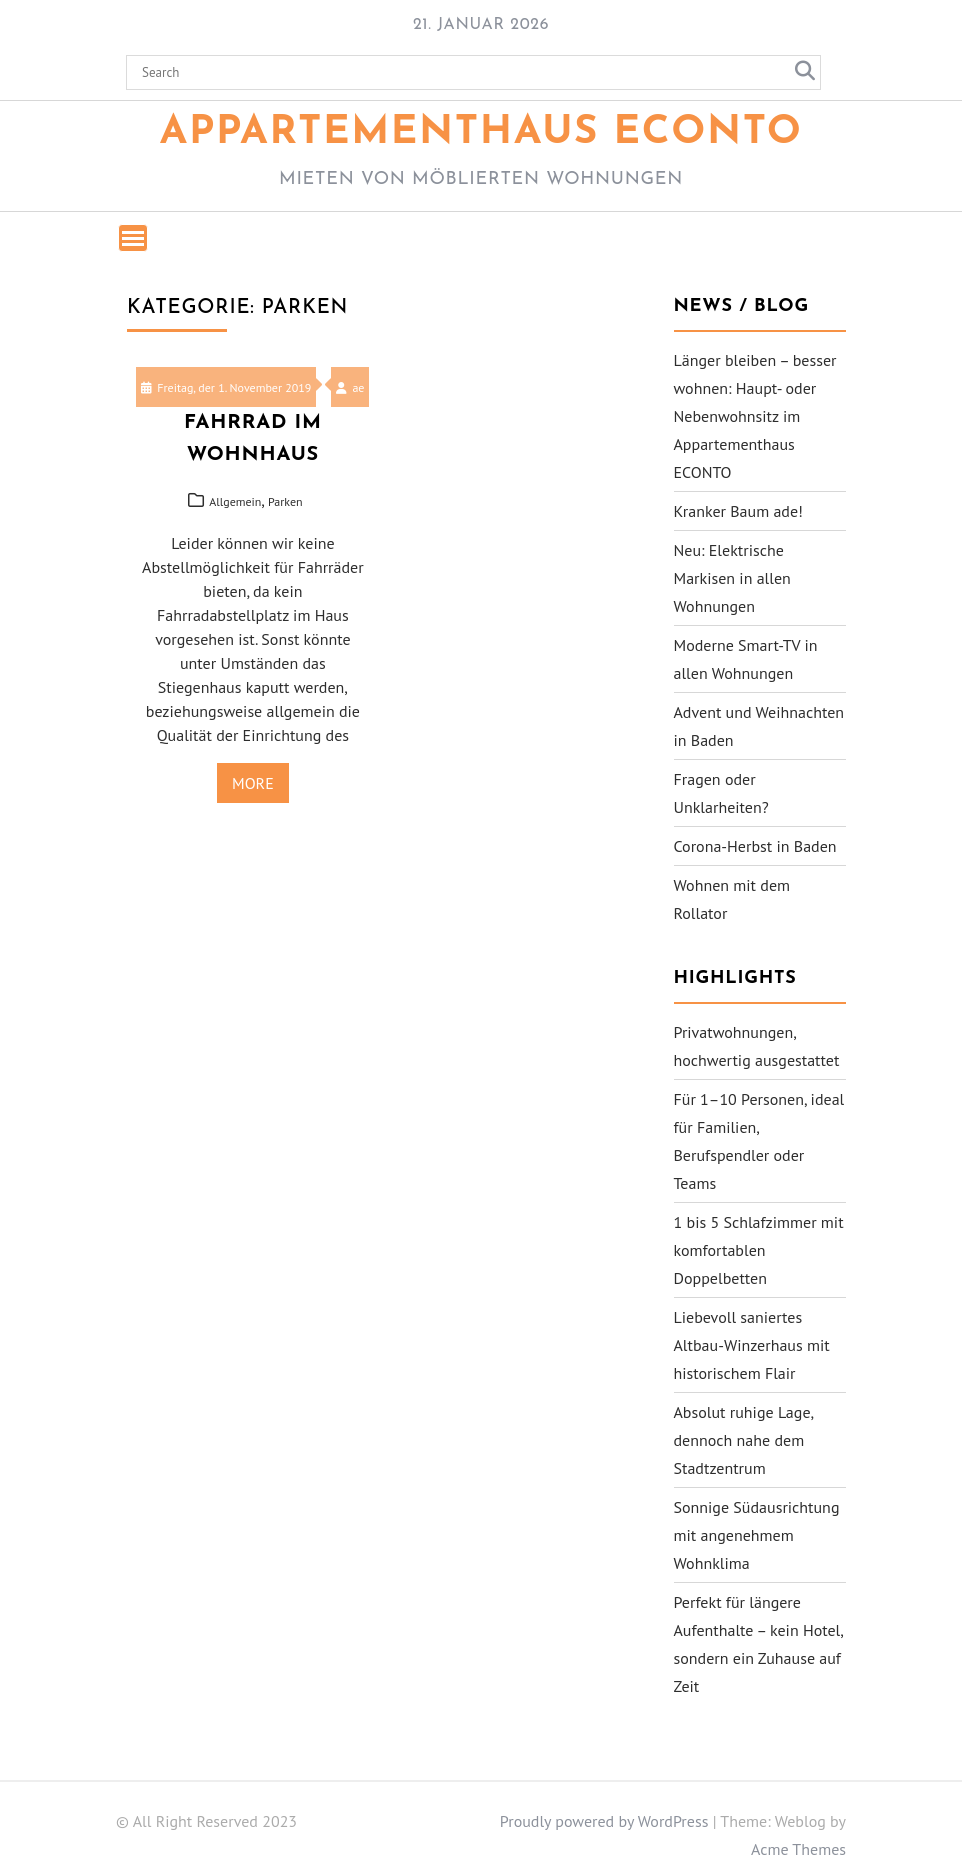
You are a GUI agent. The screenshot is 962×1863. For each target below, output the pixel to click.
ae (350, 387)
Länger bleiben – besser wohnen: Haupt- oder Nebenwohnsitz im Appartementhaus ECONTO (755, 416)
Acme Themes (798, 1849)
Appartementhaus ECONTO (481, 133)
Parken (285, 501)
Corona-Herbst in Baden (755, 846)
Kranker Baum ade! (738, 511)
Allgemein (235, 501)
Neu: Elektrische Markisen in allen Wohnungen (732, 578)
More (253, 783)
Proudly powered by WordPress (604, 1821)
